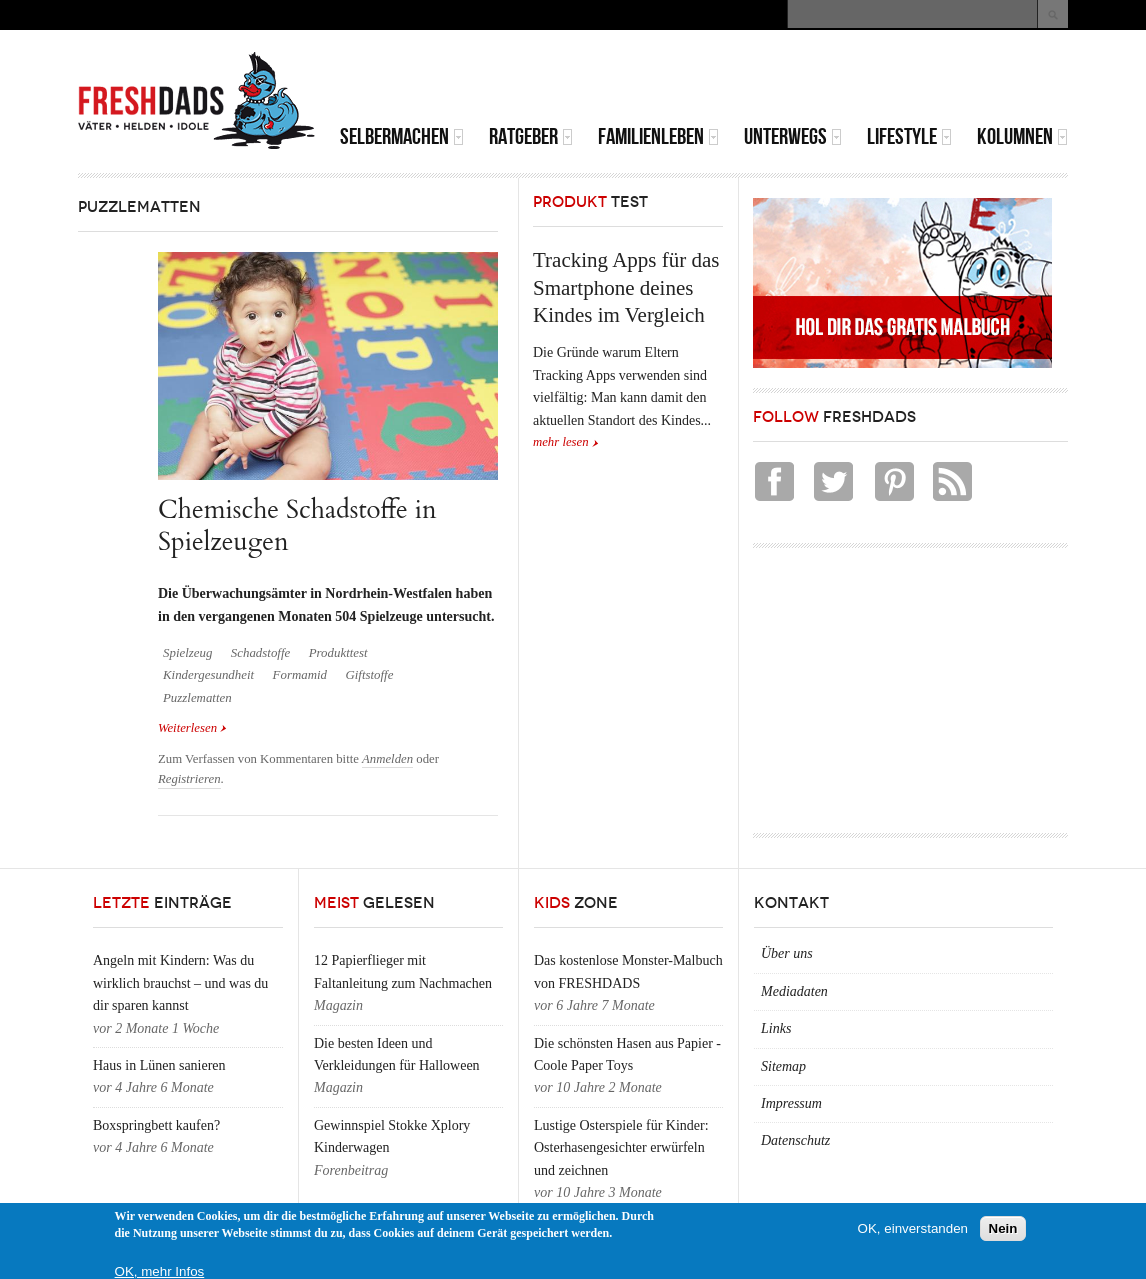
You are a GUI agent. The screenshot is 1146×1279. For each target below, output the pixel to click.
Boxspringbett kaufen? (156, 1125)
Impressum (791, 1103)
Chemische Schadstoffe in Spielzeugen (297, 525)
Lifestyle (909, 136)
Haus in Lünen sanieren (159, 1065)
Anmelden (387, 759)
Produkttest (338, 653)
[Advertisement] (834, 80)
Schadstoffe (260, 653)
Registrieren (189, 779)
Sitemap (783, 1066)
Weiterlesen (192, 726)
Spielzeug (187, 653)
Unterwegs (793, 136)
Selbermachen (402, 136)
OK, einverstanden (913, 1228)
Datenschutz (795, 1140)
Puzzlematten (197, 698)
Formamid (300, 675)
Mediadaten (794, 991)
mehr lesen (561, 442)
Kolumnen (1022, 136)
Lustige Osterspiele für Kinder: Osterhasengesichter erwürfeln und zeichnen (621, 1148)
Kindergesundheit (208, 675)
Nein (1003, 1228)
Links (776, 1028)
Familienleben (658, 136)
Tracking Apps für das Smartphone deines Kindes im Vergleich (626, 287)
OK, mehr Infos (160, 1271)
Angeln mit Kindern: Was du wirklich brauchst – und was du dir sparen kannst (180, 983)
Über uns (787, 953)
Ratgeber (531, 136)
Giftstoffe (369, 675)
